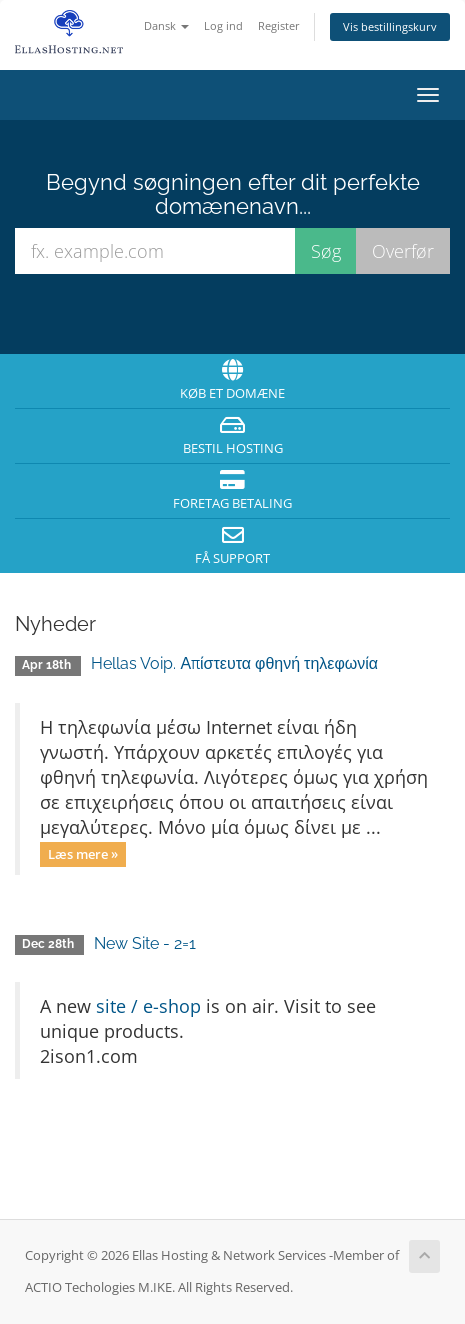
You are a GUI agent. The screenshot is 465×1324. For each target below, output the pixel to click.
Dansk (166, 25)
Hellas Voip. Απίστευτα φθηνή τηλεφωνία (234, 663)
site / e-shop (148, 1006)
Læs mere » (83, 854)
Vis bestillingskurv (390, 26)
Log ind (223, 25)
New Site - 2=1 (145, 943)
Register (279, 25)
